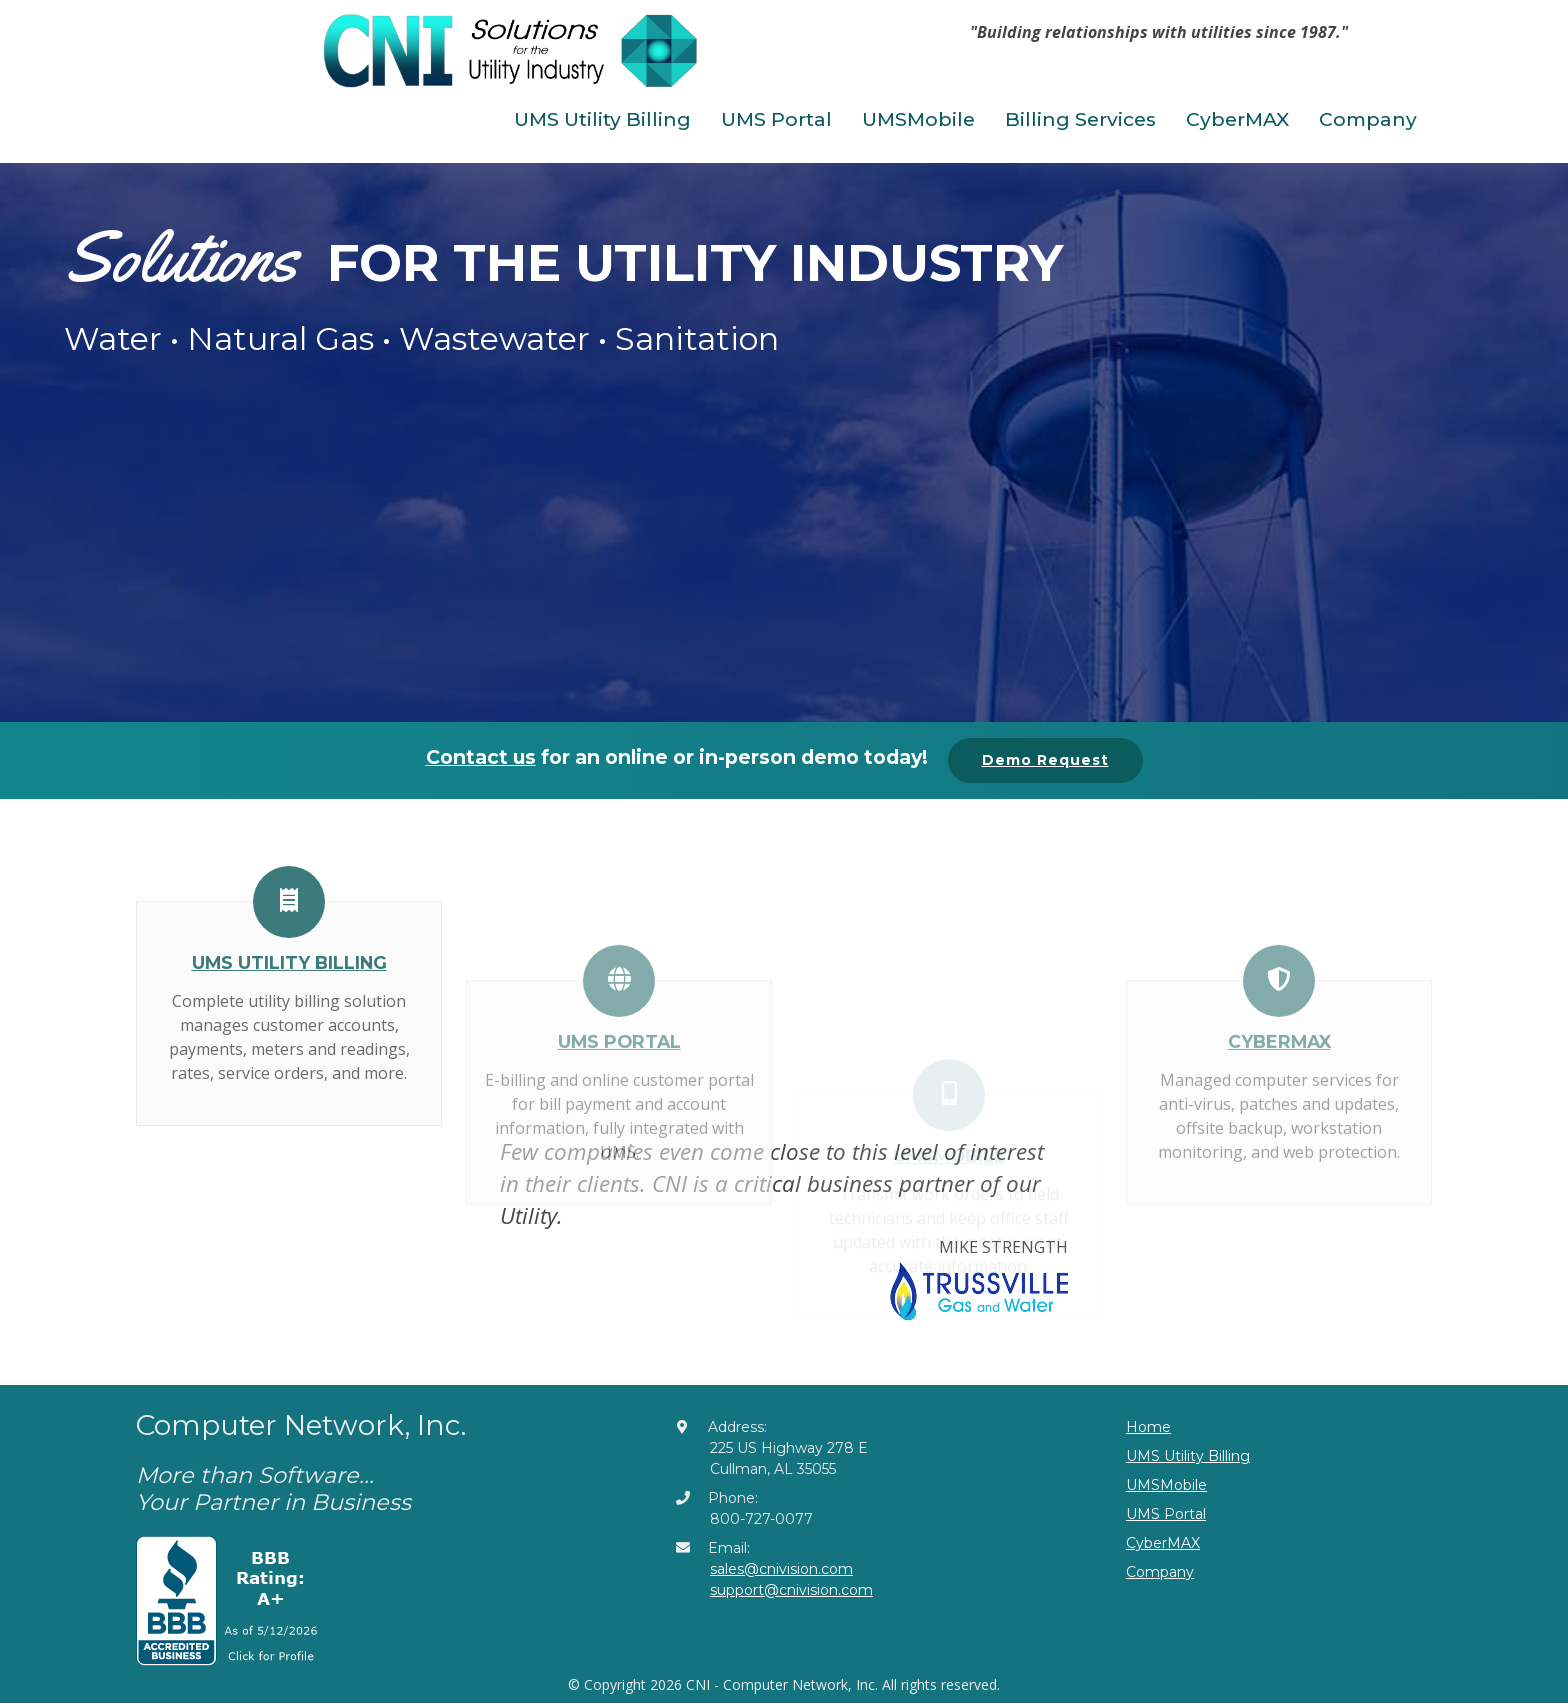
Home (1148, 1427)
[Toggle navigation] (898, 58)
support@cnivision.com (791, 1590)
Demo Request (1045, 760)
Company (1368, 119)
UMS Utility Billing (602, 119)
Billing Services (1080, 119)
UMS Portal (776, 119)
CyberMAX (1237, 119)
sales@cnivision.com (781, 1569)
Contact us (481, 757)
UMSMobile (918, 119)
